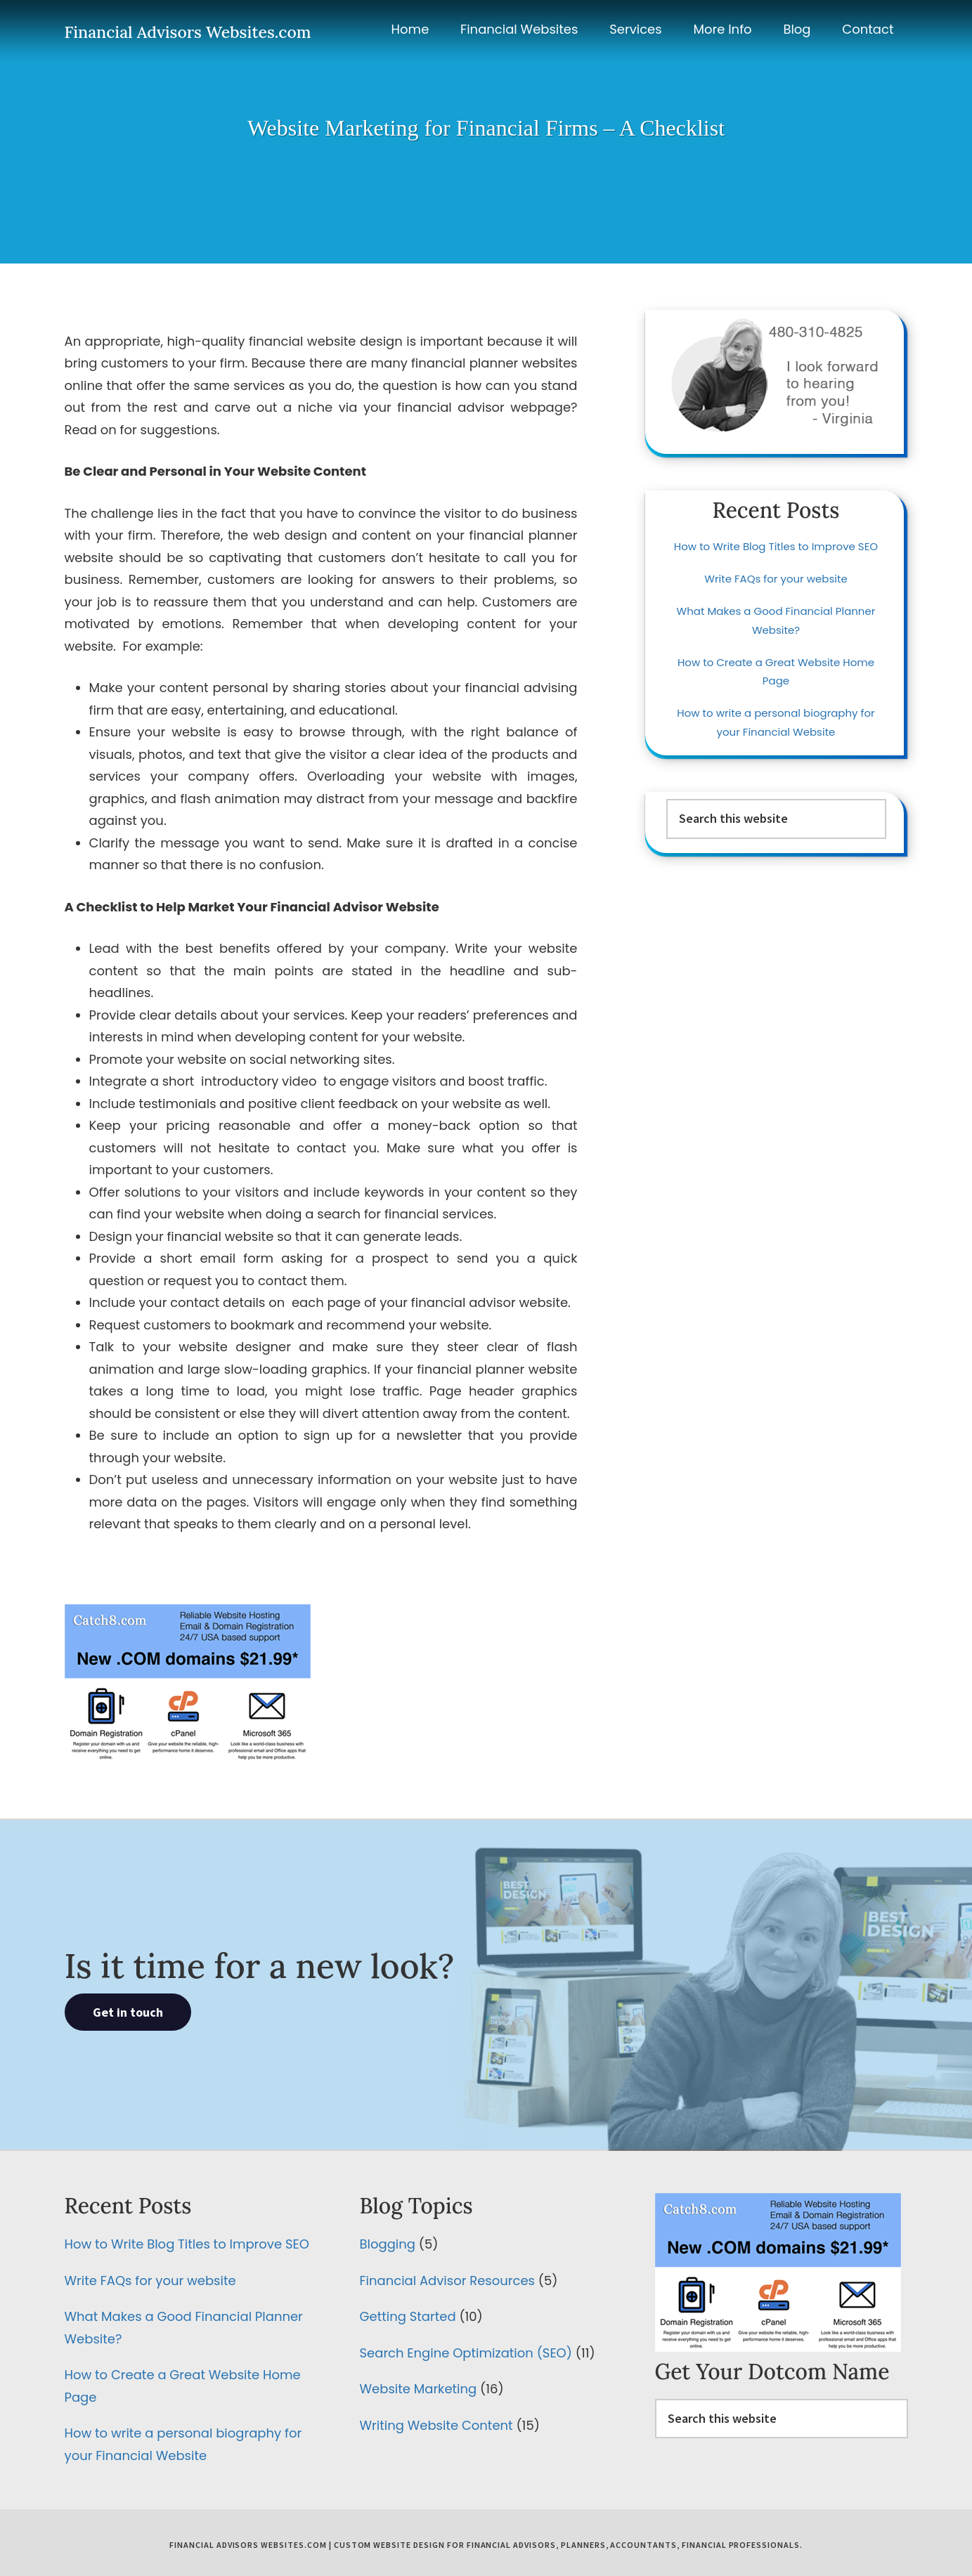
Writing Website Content (436, 2425)
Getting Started (408, 2316)
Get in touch (128, 2012)
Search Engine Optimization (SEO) (466, 2353)
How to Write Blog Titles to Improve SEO (776, 546)
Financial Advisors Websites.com (188, 32)
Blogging (387, 2244)
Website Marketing (418, 2389)
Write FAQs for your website (775, 578)
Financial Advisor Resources (447, 2280)
